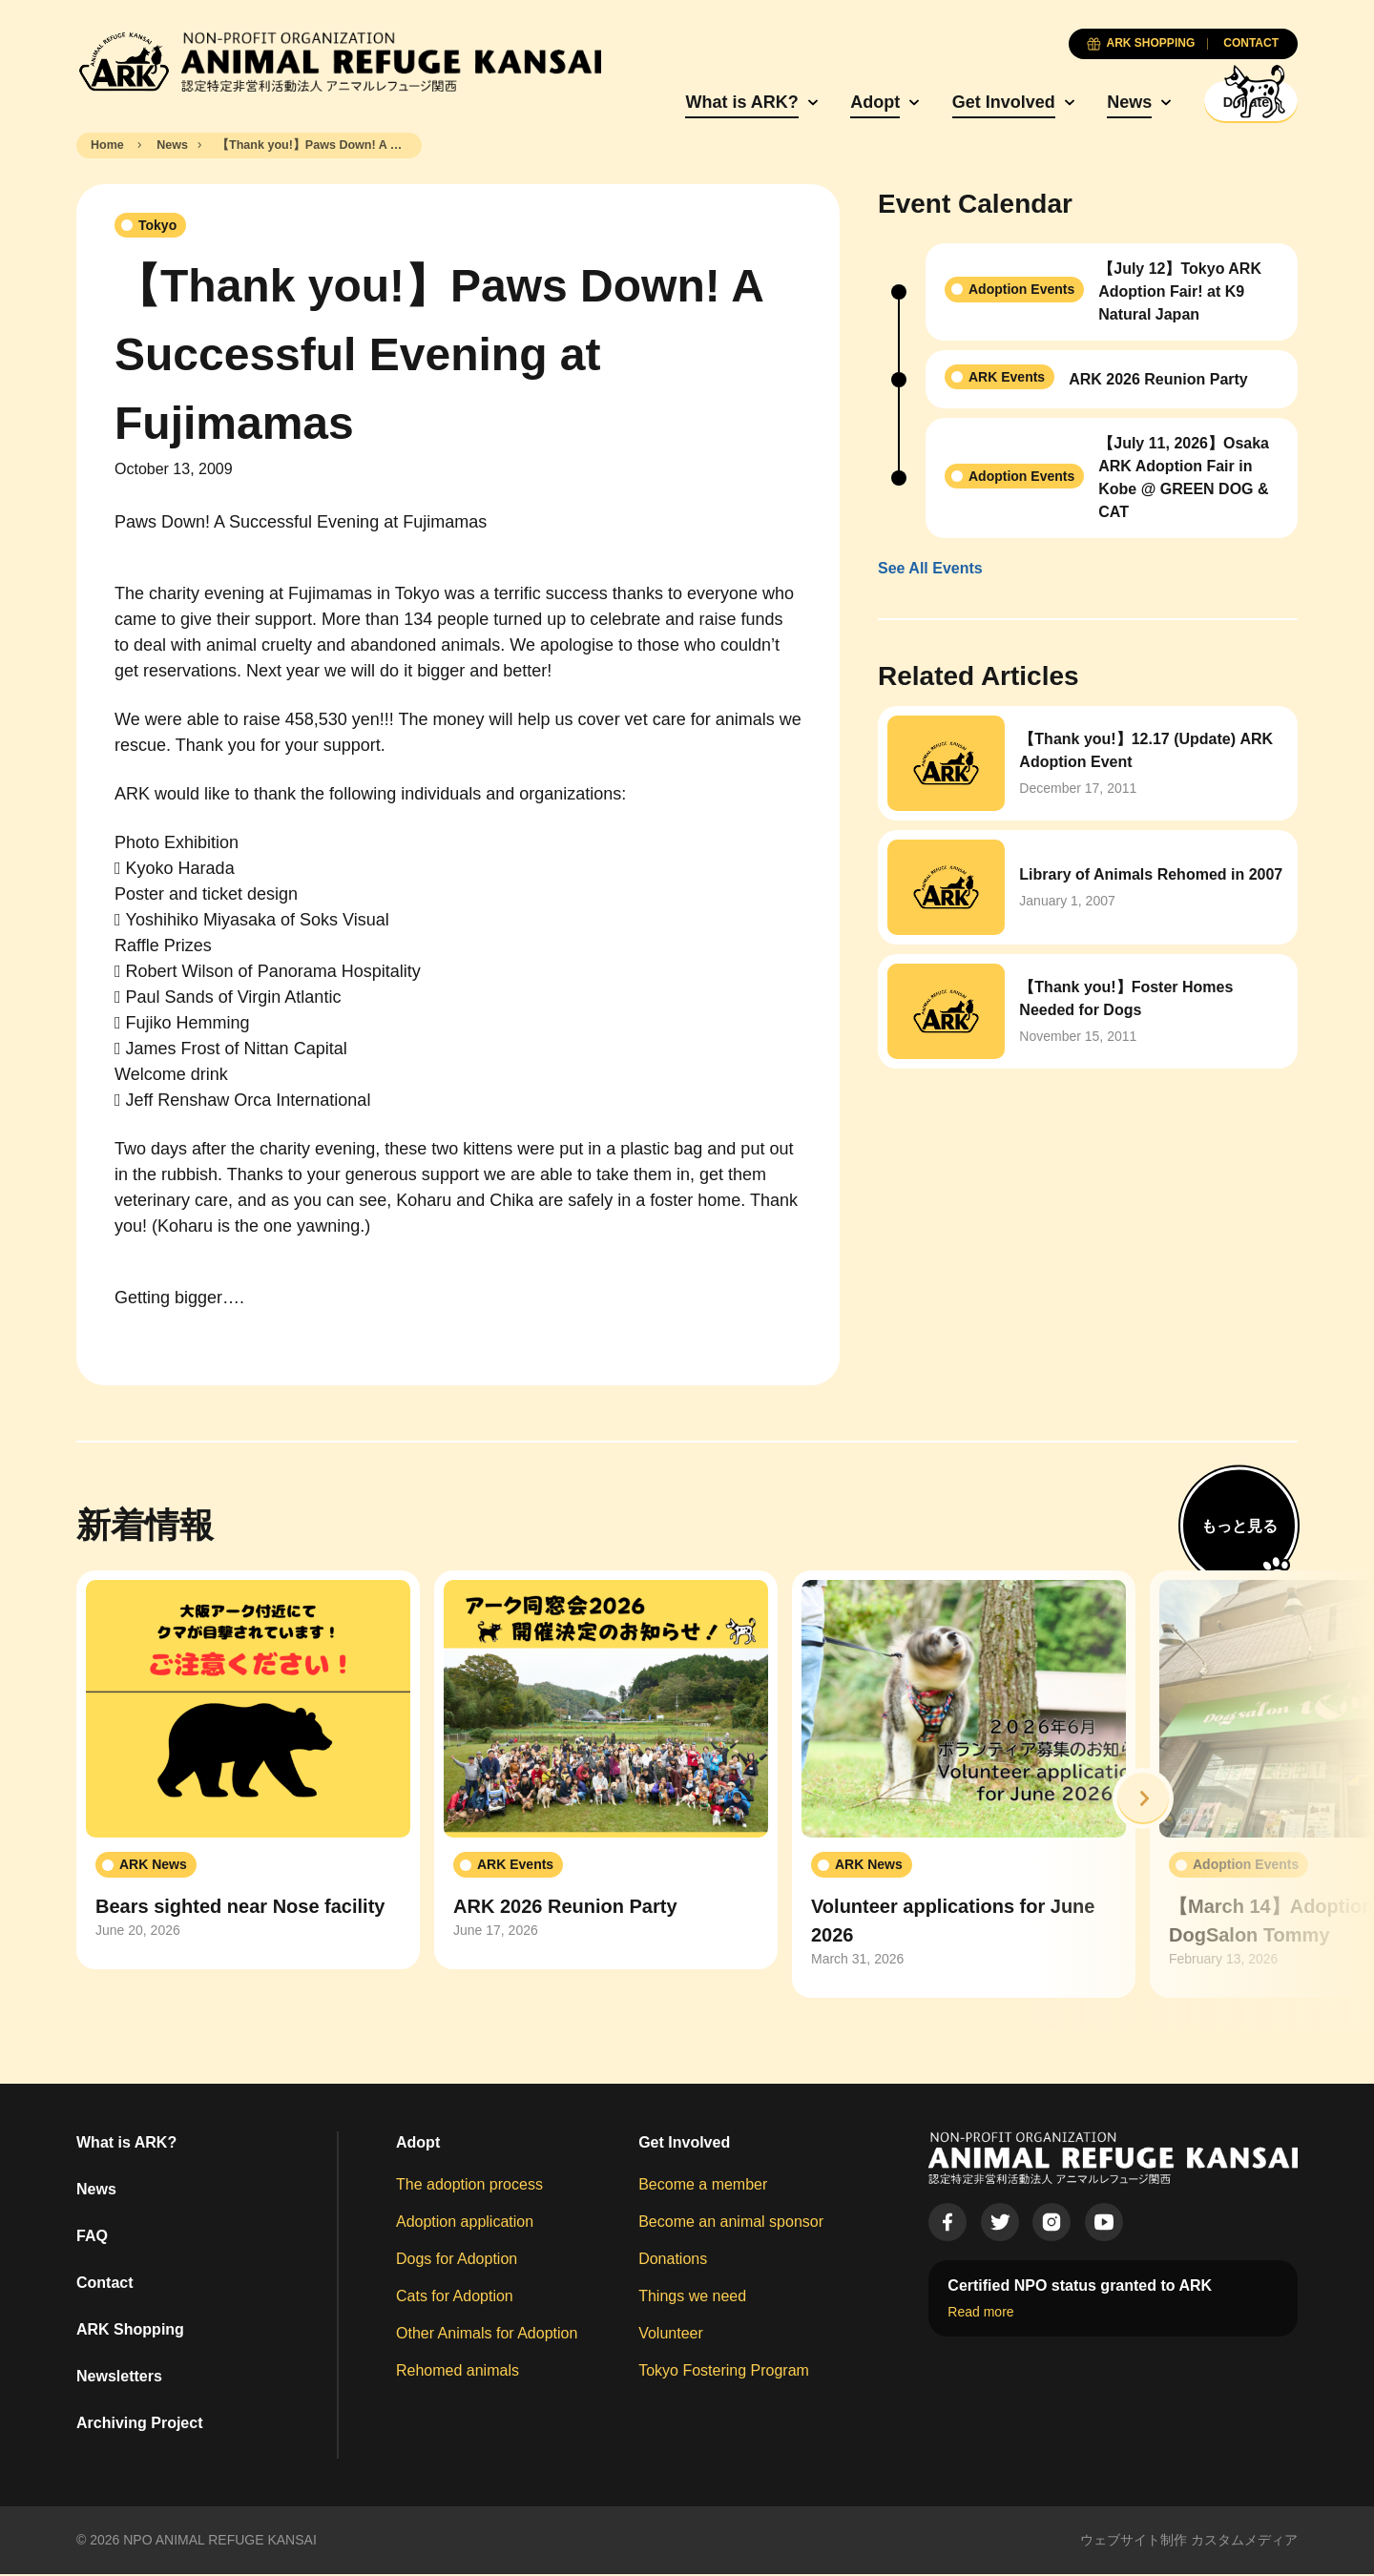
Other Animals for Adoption (486, 2335)
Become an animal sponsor (730, 2223)
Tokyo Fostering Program (723, 2372)
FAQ (92, 2238)
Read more (980, 2313)
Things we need (692, 2298)
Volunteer (670, 2335)
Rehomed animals (457, 2372)
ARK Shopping (130, 2331)
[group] (248, 1772)
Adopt (822, 102)
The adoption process (469, 2186)
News (1076, 102)
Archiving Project (139, 2425)
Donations (672, 2261)
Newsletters (119, 2378)
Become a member (702, 2186)
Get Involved (951, 102)
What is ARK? (690, 102)
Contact (105, 2284)
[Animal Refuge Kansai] (338, 62)
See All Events (930, 571)
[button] (1143, 1800)
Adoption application (464, 2223)
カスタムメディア (1244, 2541)
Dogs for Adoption (456, 2261)
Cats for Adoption (454, 2298)
